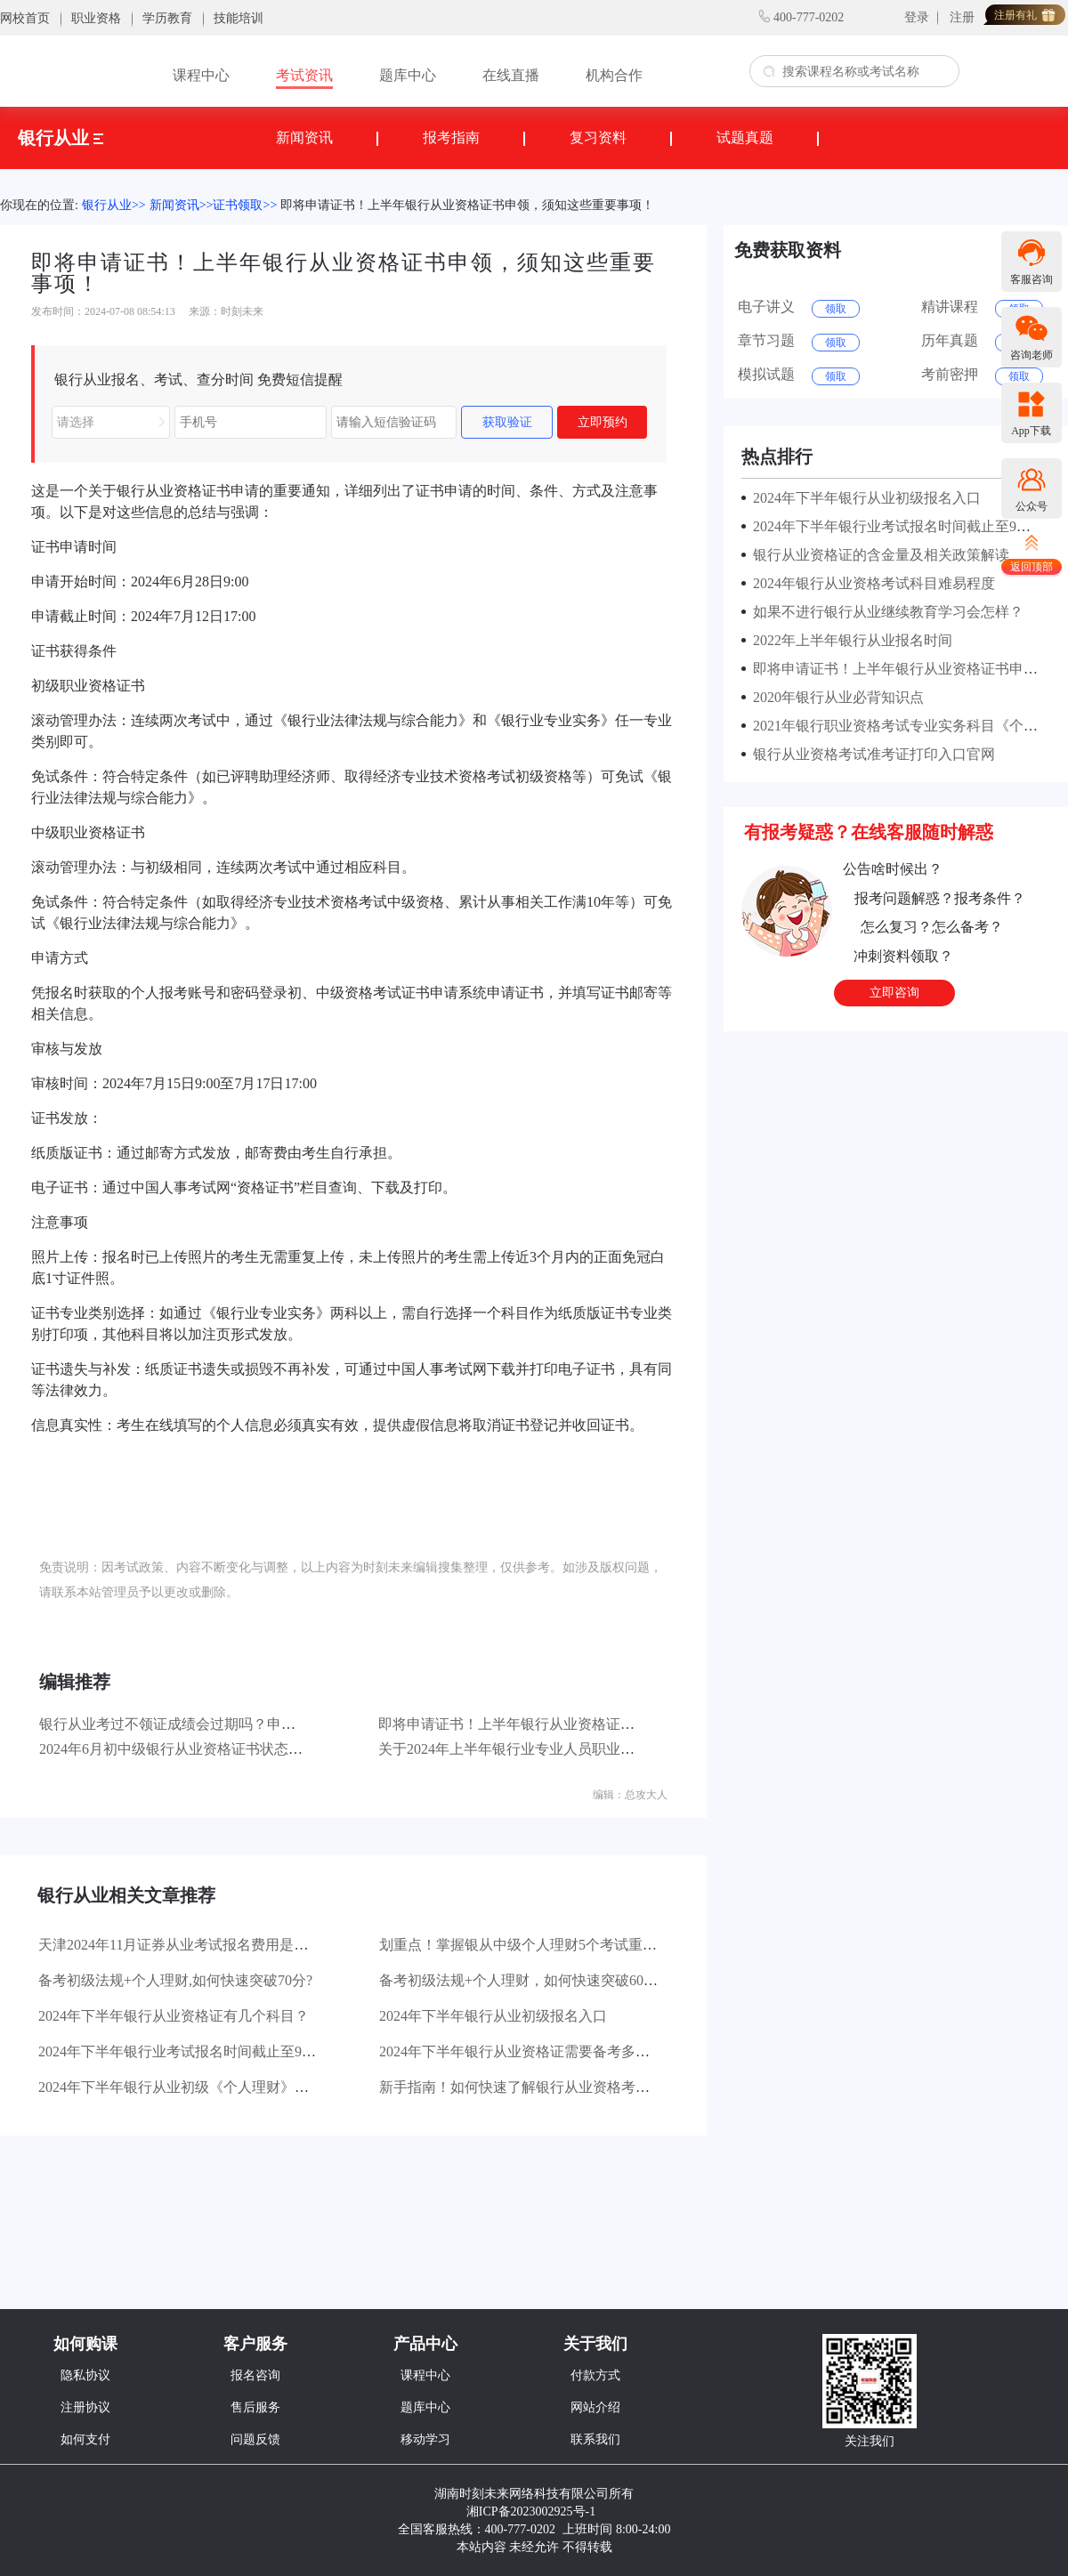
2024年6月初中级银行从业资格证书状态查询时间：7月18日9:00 (236, 1748)
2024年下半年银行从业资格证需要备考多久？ (521, 2051)
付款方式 (595, 2375)
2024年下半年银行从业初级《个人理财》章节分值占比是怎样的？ (244, 2087)
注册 (962, 17)
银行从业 (60, 138)
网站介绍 (595, 2407)
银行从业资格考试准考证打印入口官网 (870, 754)
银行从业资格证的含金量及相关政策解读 (877, 554)
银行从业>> (114, 205)
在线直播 (510, 75)
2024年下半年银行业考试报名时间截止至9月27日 (191, 2051)
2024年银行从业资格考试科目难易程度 (870, 583)
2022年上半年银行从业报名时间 (849, 640)
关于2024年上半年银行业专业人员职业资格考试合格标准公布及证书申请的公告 (627, 1748)
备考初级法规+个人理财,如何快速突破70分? (175, 1980)
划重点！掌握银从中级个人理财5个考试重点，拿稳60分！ (560, 1944)
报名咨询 (255, 2375)
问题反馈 (255, 2439)
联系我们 (595, 2439)
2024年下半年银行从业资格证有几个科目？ (173, 2015)
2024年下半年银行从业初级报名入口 (493, 2015)
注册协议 (85, 2407)
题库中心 (407, 75)
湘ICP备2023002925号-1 (530, 2511)
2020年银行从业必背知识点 (835, 697)
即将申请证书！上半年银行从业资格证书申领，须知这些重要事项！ (467, 205)
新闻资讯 (304, 137)
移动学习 (425, 2439)
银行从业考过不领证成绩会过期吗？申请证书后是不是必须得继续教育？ (267, 1724)
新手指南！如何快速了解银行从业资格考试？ (521, 2087)
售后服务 (255, 2407)
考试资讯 (304, 75)
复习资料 (598, 137)
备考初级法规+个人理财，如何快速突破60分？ (525, 1980)
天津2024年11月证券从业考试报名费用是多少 (180, 1944)
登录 (916, 17)
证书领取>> (245, 205)
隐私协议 (85, 2375)
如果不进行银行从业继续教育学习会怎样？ (885, 611)
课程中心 (201, 75)
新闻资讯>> (182, 205)
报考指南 (451, 137)
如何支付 (85, 2439)
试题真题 (744, 137)
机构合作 (614, 75)
